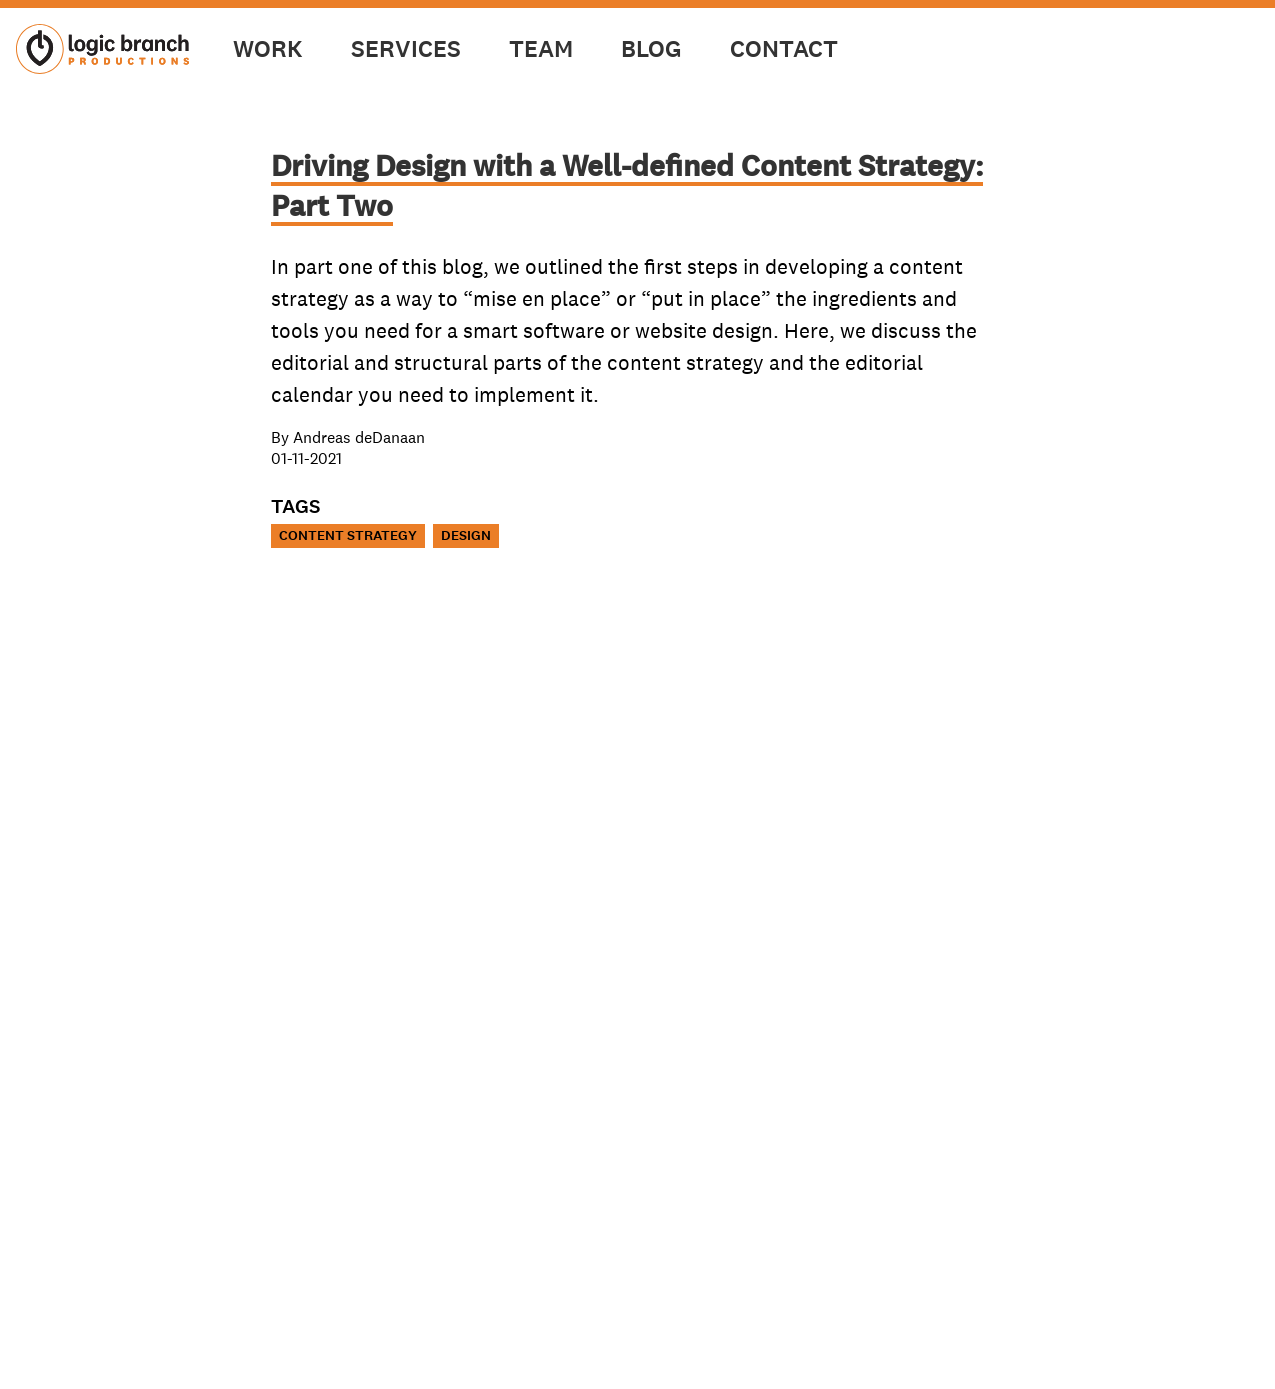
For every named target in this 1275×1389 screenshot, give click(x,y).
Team (541, 49)
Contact (784, 49)
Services (406, 49)
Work (268, 49)
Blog (651, 49)
